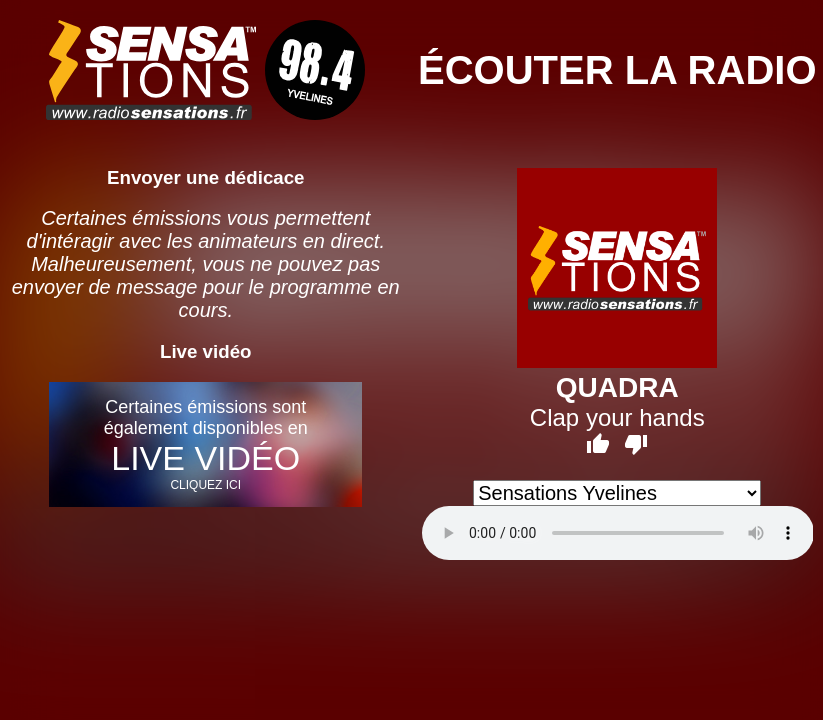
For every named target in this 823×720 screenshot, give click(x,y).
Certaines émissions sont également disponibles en (205, 444)
